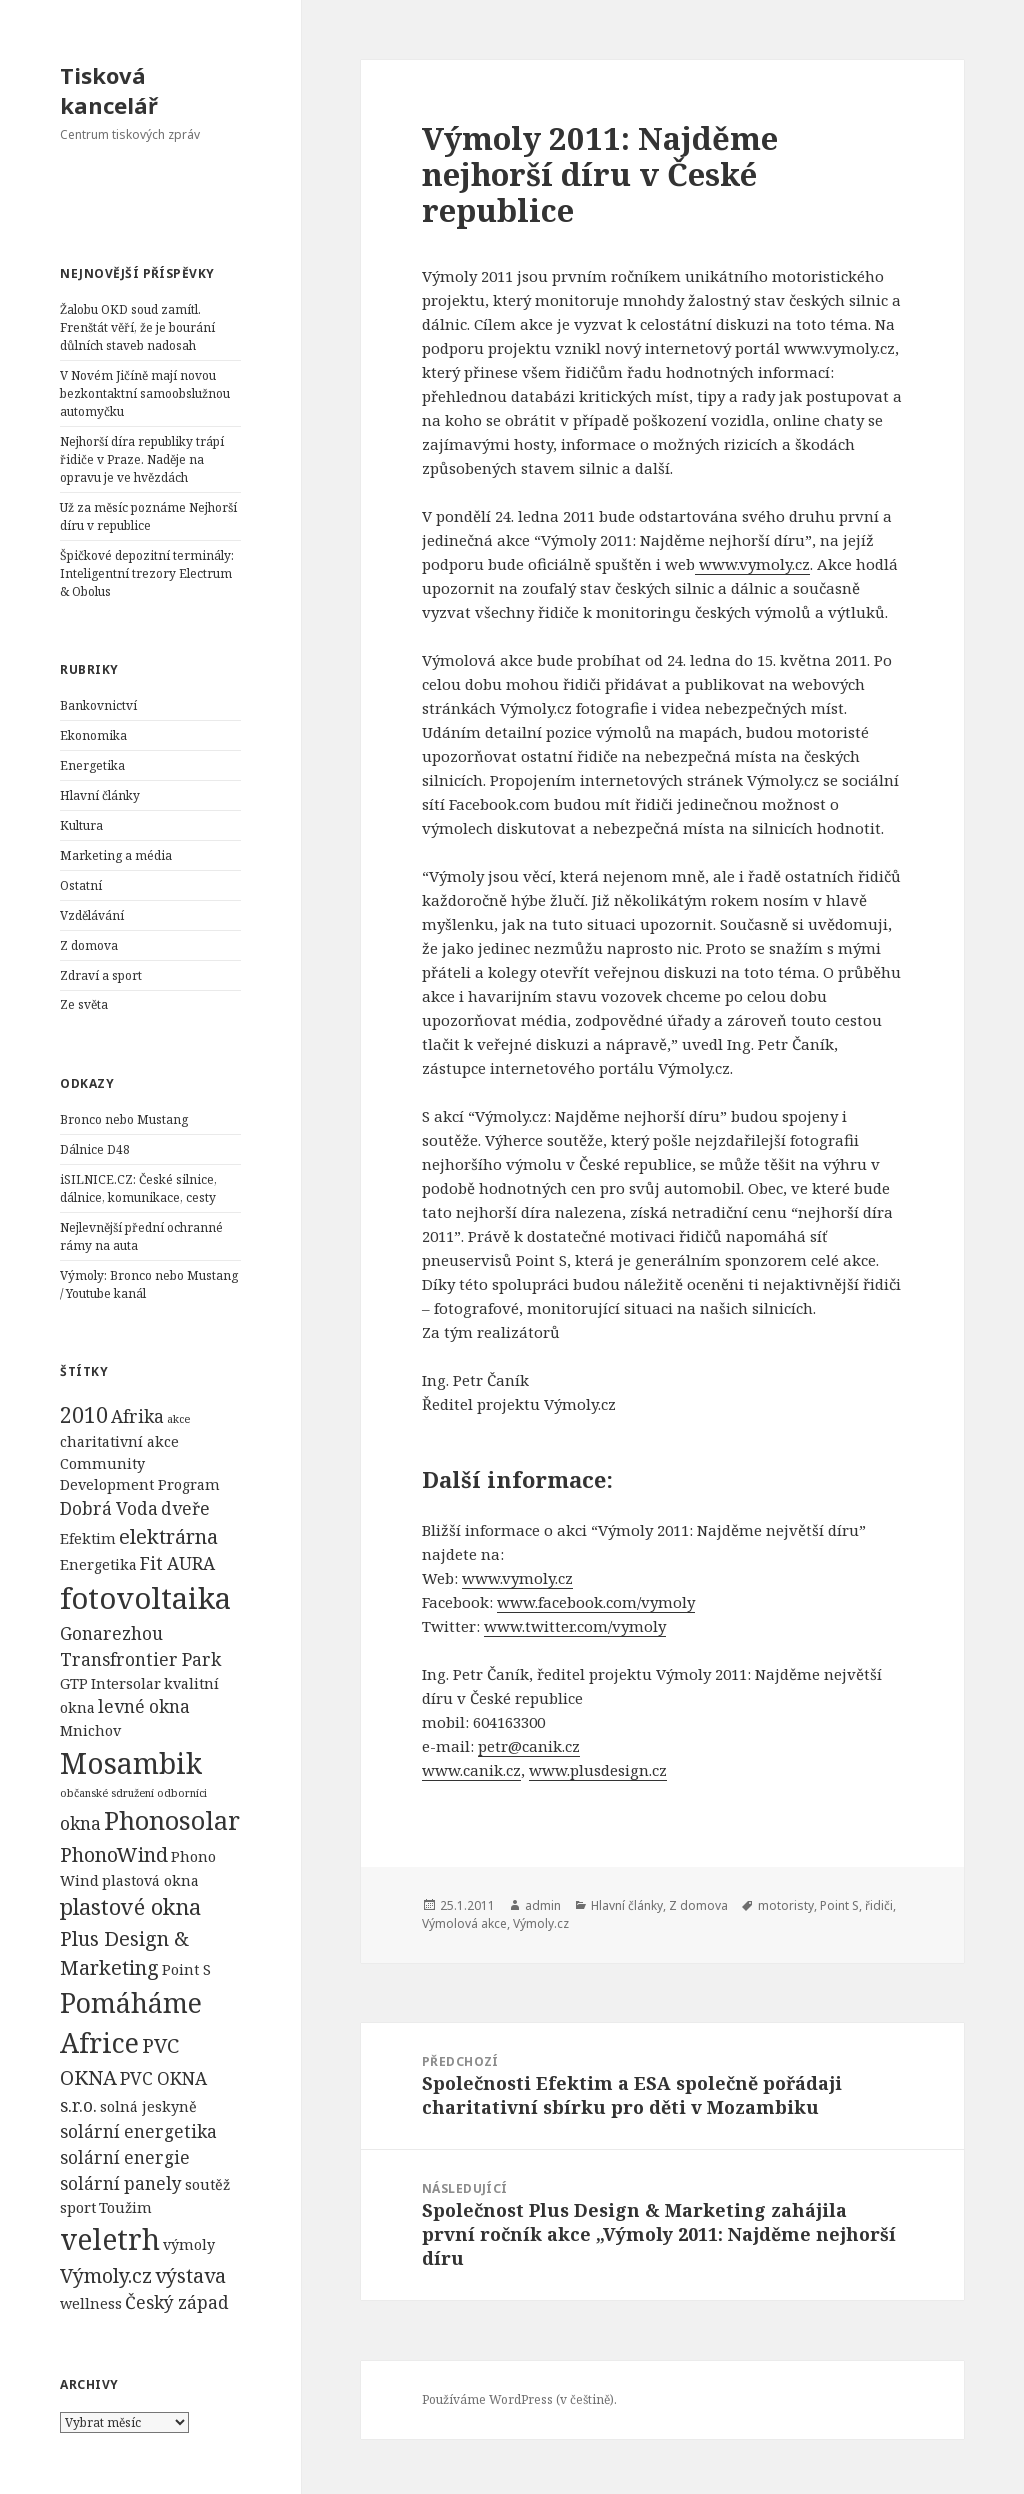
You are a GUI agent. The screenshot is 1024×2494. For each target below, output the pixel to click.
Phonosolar (172, 1820)
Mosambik (131, 1763)
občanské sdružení (107, 1793)
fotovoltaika (145, 1598)
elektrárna (168, 1536)
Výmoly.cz (106, 2275)
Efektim (88, 1538)
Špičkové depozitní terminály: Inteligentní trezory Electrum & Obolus (147, 573)
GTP (74, 1683)
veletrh (110, 2239)
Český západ (177, 2302)
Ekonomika (93, 735)
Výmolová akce (464, 1923)
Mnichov (90, 1730)
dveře (185, 1508)
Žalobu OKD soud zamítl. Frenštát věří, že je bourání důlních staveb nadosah (137, 327)
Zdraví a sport (101, 975)
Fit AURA (177, 1563)
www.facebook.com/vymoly (596, 1602)
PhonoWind (114, 1854)
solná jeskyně (148, 2106)
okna (80, 1823)
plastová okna (150, 1880)
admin (543, 1905)
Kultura (81, 825)
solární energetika (138, 2131)
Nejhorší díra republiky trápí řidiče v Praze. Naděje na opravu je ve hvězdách (142, 459)
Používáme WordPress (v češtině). (519, 2399)
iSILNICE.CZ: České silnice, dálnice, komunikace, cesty (138, 1188)
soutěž (207, 2184)
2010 (84, 1414)
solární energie (125, 2157)
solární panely (121, 2183)
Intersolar (126, 1683)
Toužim (125, 2207)
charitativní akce (119, 1441)
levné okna (144, 1706)
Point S (186, 1969)
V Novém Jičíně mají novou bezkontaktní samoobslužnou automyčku (145, 393)
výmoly (189, 2244)
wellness (91, 2303)
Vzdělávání (92, 915)
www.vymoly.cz (517, 1578)
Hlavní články (100, 795)
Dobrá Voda (109, 1508)
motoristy (786, 1905)
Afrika (137, 1416)
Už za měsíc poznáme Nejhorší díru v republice (148, 516)
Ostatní (81, 885)
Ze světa (84, 1004)
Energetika (92, 765)
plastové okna (130, 1906)
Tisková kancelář (109, 90)
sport (78, 2207)
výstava (190, 2275)
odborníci (182, 1793)
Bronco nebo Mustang (124, 1119)
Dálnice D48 (95, 1149)
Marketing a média (116, 855)
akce (178, 1419)
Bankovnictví (98, 705)
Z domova (89, 945)
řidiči (879, 1905)
